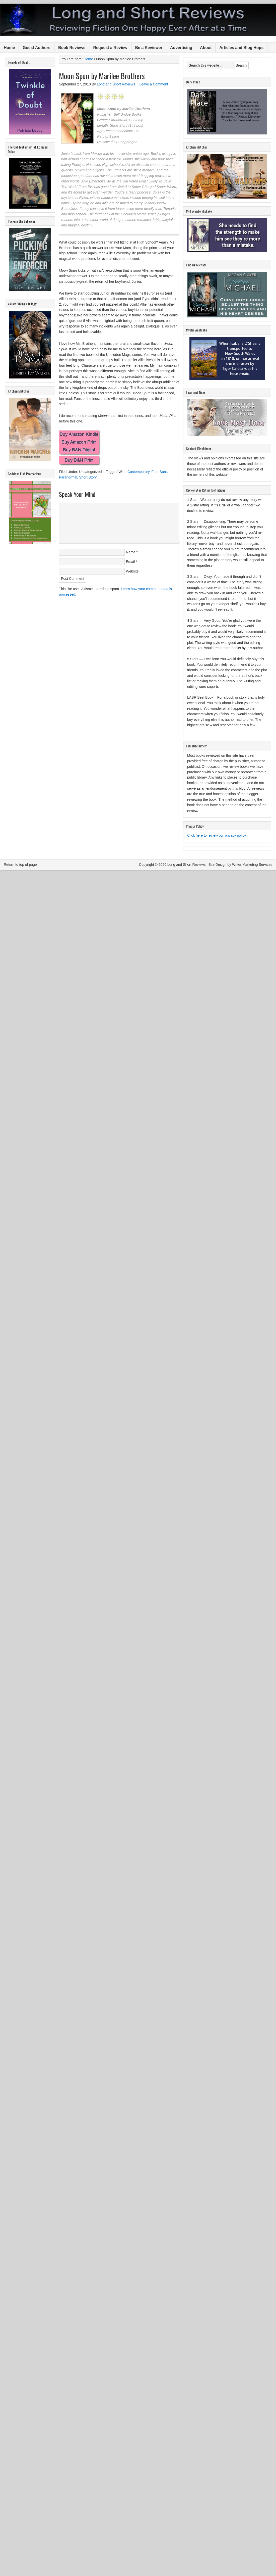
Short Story (88, 477)
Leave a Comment (153, 84)
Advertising (181, 47)
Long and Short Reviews (138, 20)
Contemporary (138, 472)
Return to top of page (20, 865)
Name (130, 552)
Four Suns (159, 472)
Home (9, 47)
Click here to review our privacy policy (216, 835)
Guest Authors (36, 47)
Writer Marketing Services (252, 865)
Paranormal (68, 477)
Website (132, 571)
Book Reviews (71, 47)
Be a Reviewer (149, 47)
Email (130, 562)
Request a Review (110, 47)
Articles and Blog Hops (241, 47)
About (206, 47)
